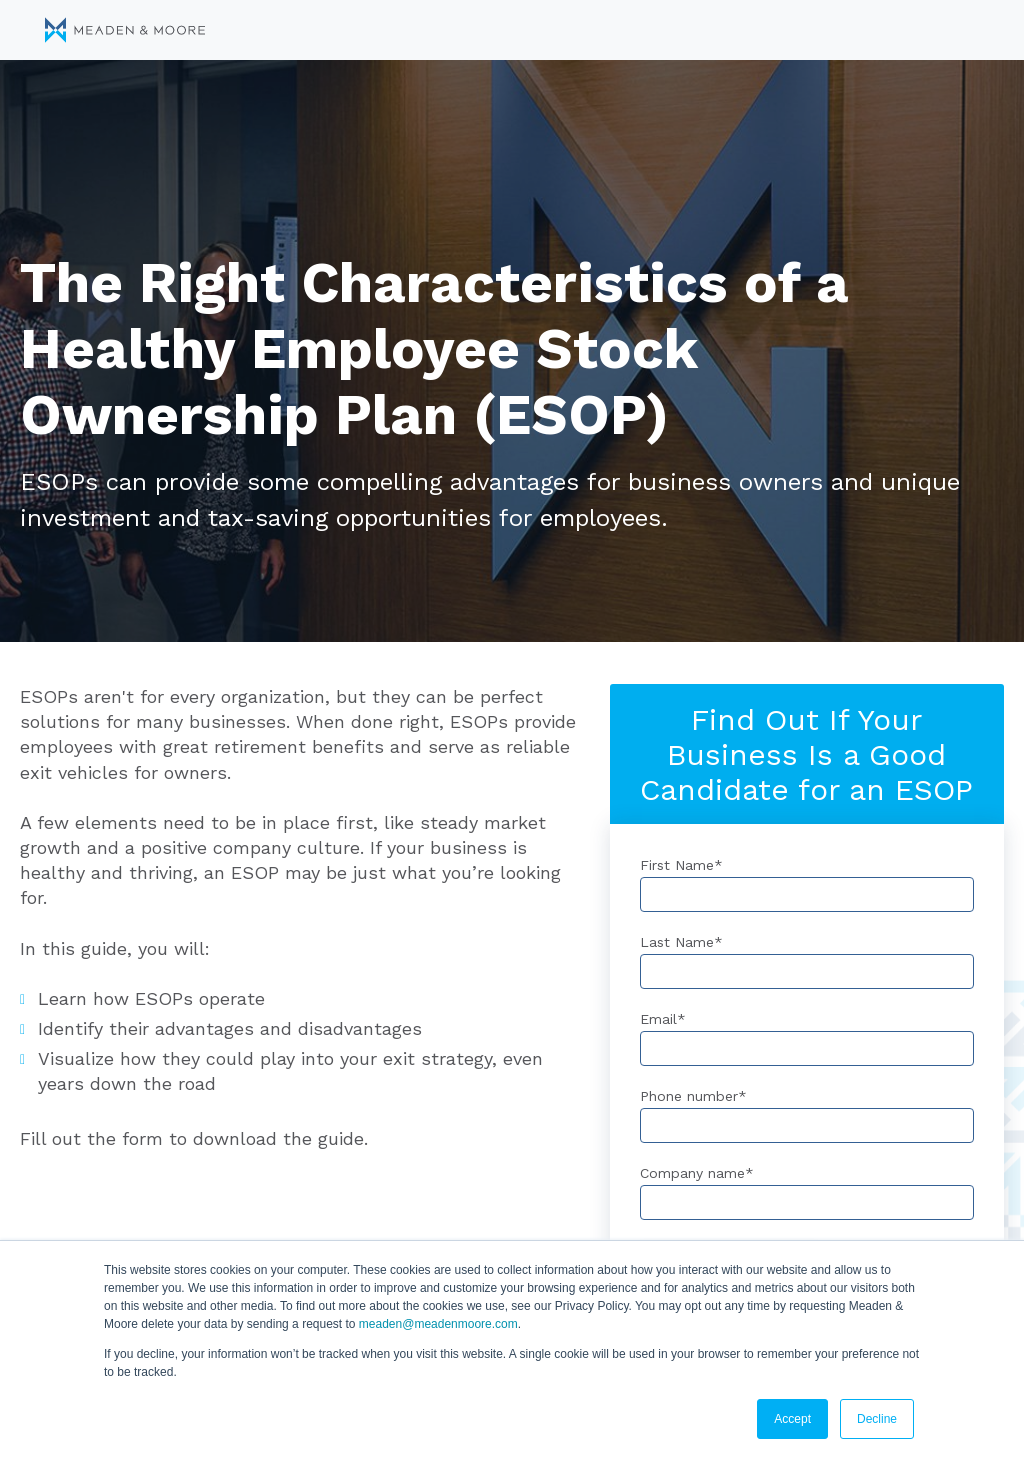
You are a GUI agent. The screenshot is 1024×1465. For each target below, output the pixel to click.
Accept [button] (792, 1419)
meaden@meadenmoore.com (438, 1324)
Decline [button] (877, 1419)
